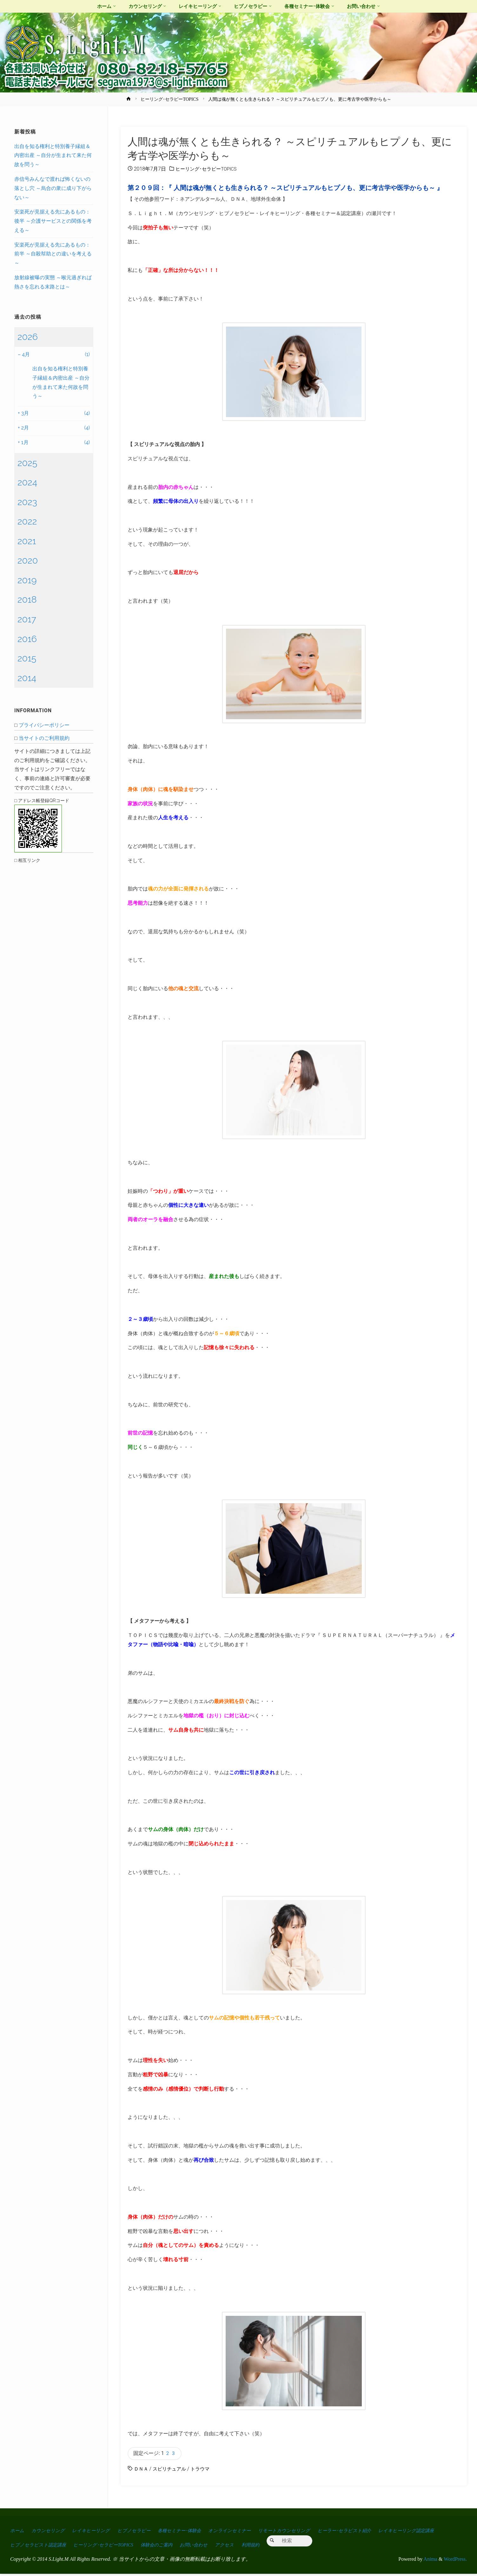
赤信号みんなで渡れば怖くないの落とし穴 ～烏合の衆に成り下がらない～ (53, 188)
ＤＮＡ (141, 2471)
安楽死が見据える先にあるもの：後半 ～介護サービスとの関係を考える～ (53, 221)
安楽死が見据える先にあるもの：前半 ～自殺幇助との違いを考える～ (53, 254)
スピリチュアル (171, 2471)
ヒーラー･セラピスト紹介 (372, 2532)
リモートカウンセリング (307, 2532)
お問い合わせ (280, 2546)
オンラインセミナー (248, 2532)
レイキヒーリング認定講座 (40, 2546)
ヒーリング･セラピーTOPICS (169, 99)
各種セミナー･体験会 (193, 2532)
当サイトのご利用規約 (44, 738)
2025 (27, 462)
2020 (27, 560)
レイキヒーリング (97, 2532)
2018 (27, 599)
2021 (26, 541)
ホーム (17, 2532)
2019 (26, 580)
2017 (26, 619)
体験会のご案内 (239, 2546)
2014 (26, 678)
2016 (27, 638)
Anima (429, 2561)
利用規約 (342, 2546)
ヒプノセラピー (143, 2532)
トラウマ (204, 2471)
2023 (27, 502)
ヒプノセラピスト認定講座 (109, 2546)
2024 (27, 482)
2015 (26, 658)
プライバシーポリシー (44, 725)
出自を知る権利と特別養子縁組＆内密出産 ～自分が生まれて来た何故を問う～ (53, 155)
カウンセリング (51, 2532)
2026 (27, 336)
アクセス (314, 2546)
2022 (27, 521)
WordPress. (455, 2561)
